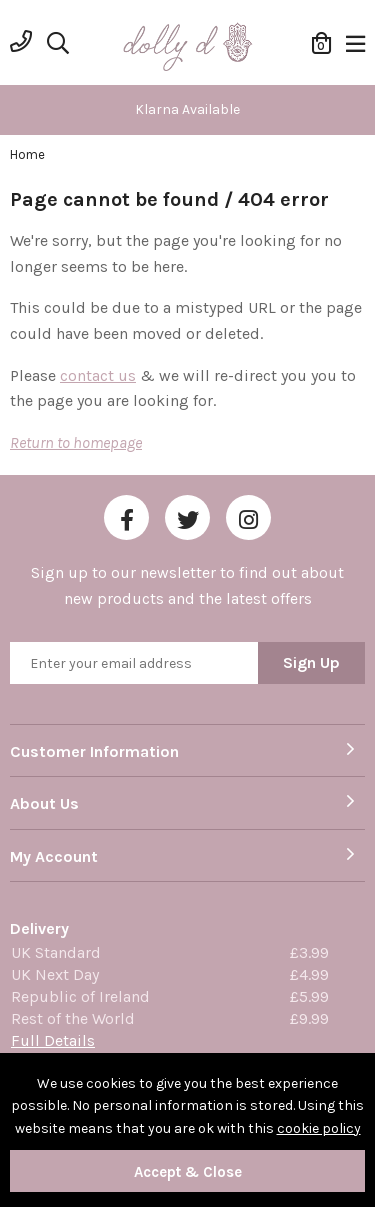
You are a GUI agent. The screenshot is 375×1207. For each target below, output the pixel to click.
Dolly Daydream (188, 48)
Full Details (53, 1040)
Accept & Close (188, 1172)
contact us (98, 375)
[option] (187, 110)
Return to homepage (76, 442)
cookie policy (319, 1128)
